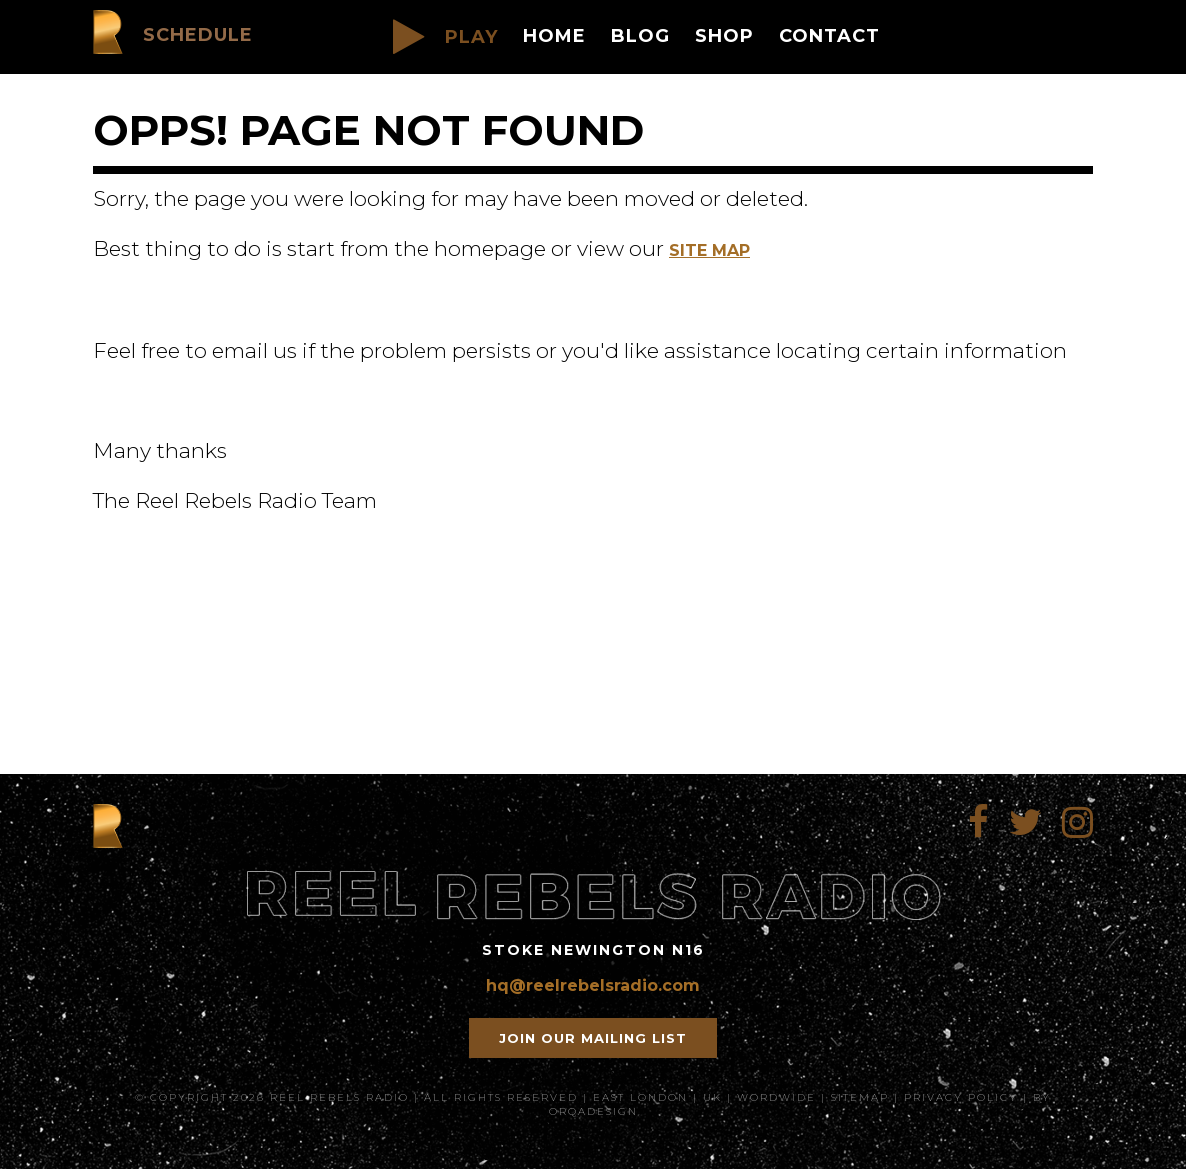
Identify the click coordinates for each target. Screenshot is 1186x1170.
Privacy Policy (961, 1097)
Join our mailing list (593, 1038)
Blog (640, 36)
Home (554, 36)
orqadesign (593, 1111)
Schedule (198, 35)
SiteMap (860, 1097)
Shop (724, 36)
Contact (829, 36)
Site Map (709, 250)
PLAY (445, 37)
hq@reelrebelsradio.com (593, 985)
